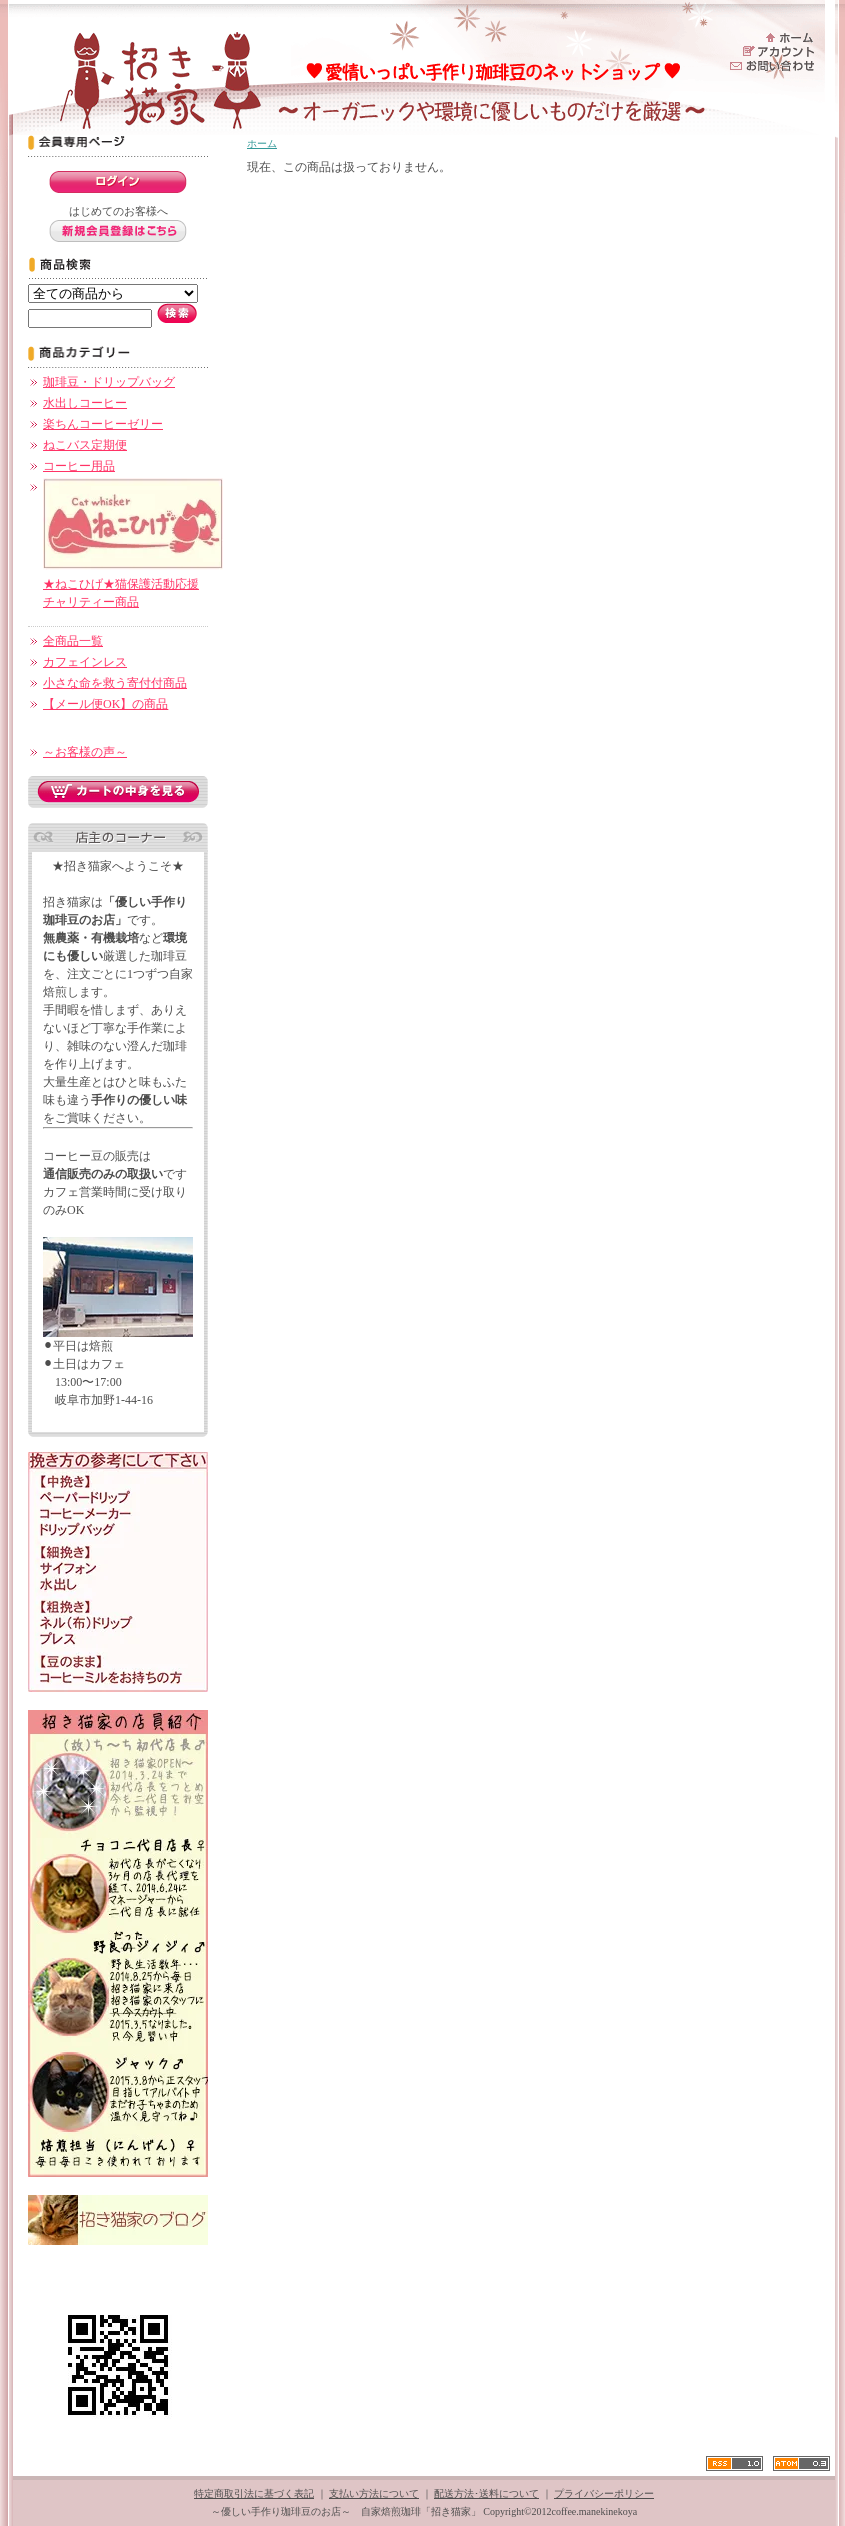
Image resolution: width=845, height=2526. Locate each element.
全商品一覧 (73, 641)
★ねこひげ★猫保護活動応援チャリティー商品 (133, 584)
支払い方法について (374, 2493)
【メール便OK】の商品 (105, 704)
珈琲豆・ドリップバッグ (109, 382)
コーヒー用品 (79, 466)
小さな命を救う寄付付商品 (115, 683)
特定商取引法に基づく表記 (254, 2493)
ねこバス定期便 (85, 445)
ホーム (262, 143)
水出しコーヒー (85, 403)
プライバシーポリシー (604, 2493)
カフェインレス (85, 662)
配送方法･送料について (486, 2493)
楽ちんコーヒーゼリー (103, 424)
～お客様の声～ (85, 752)
